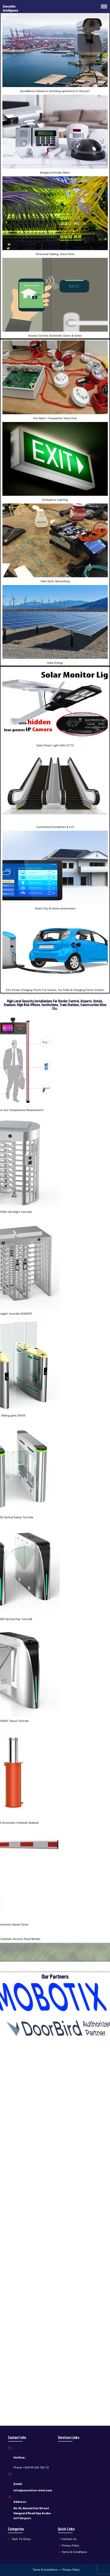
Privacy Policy (70, 2545)
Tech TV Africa (21, 2539)
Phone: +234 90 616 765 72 (28, 2457)
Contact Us (69, 2539)
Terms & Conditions (74, 2552)
